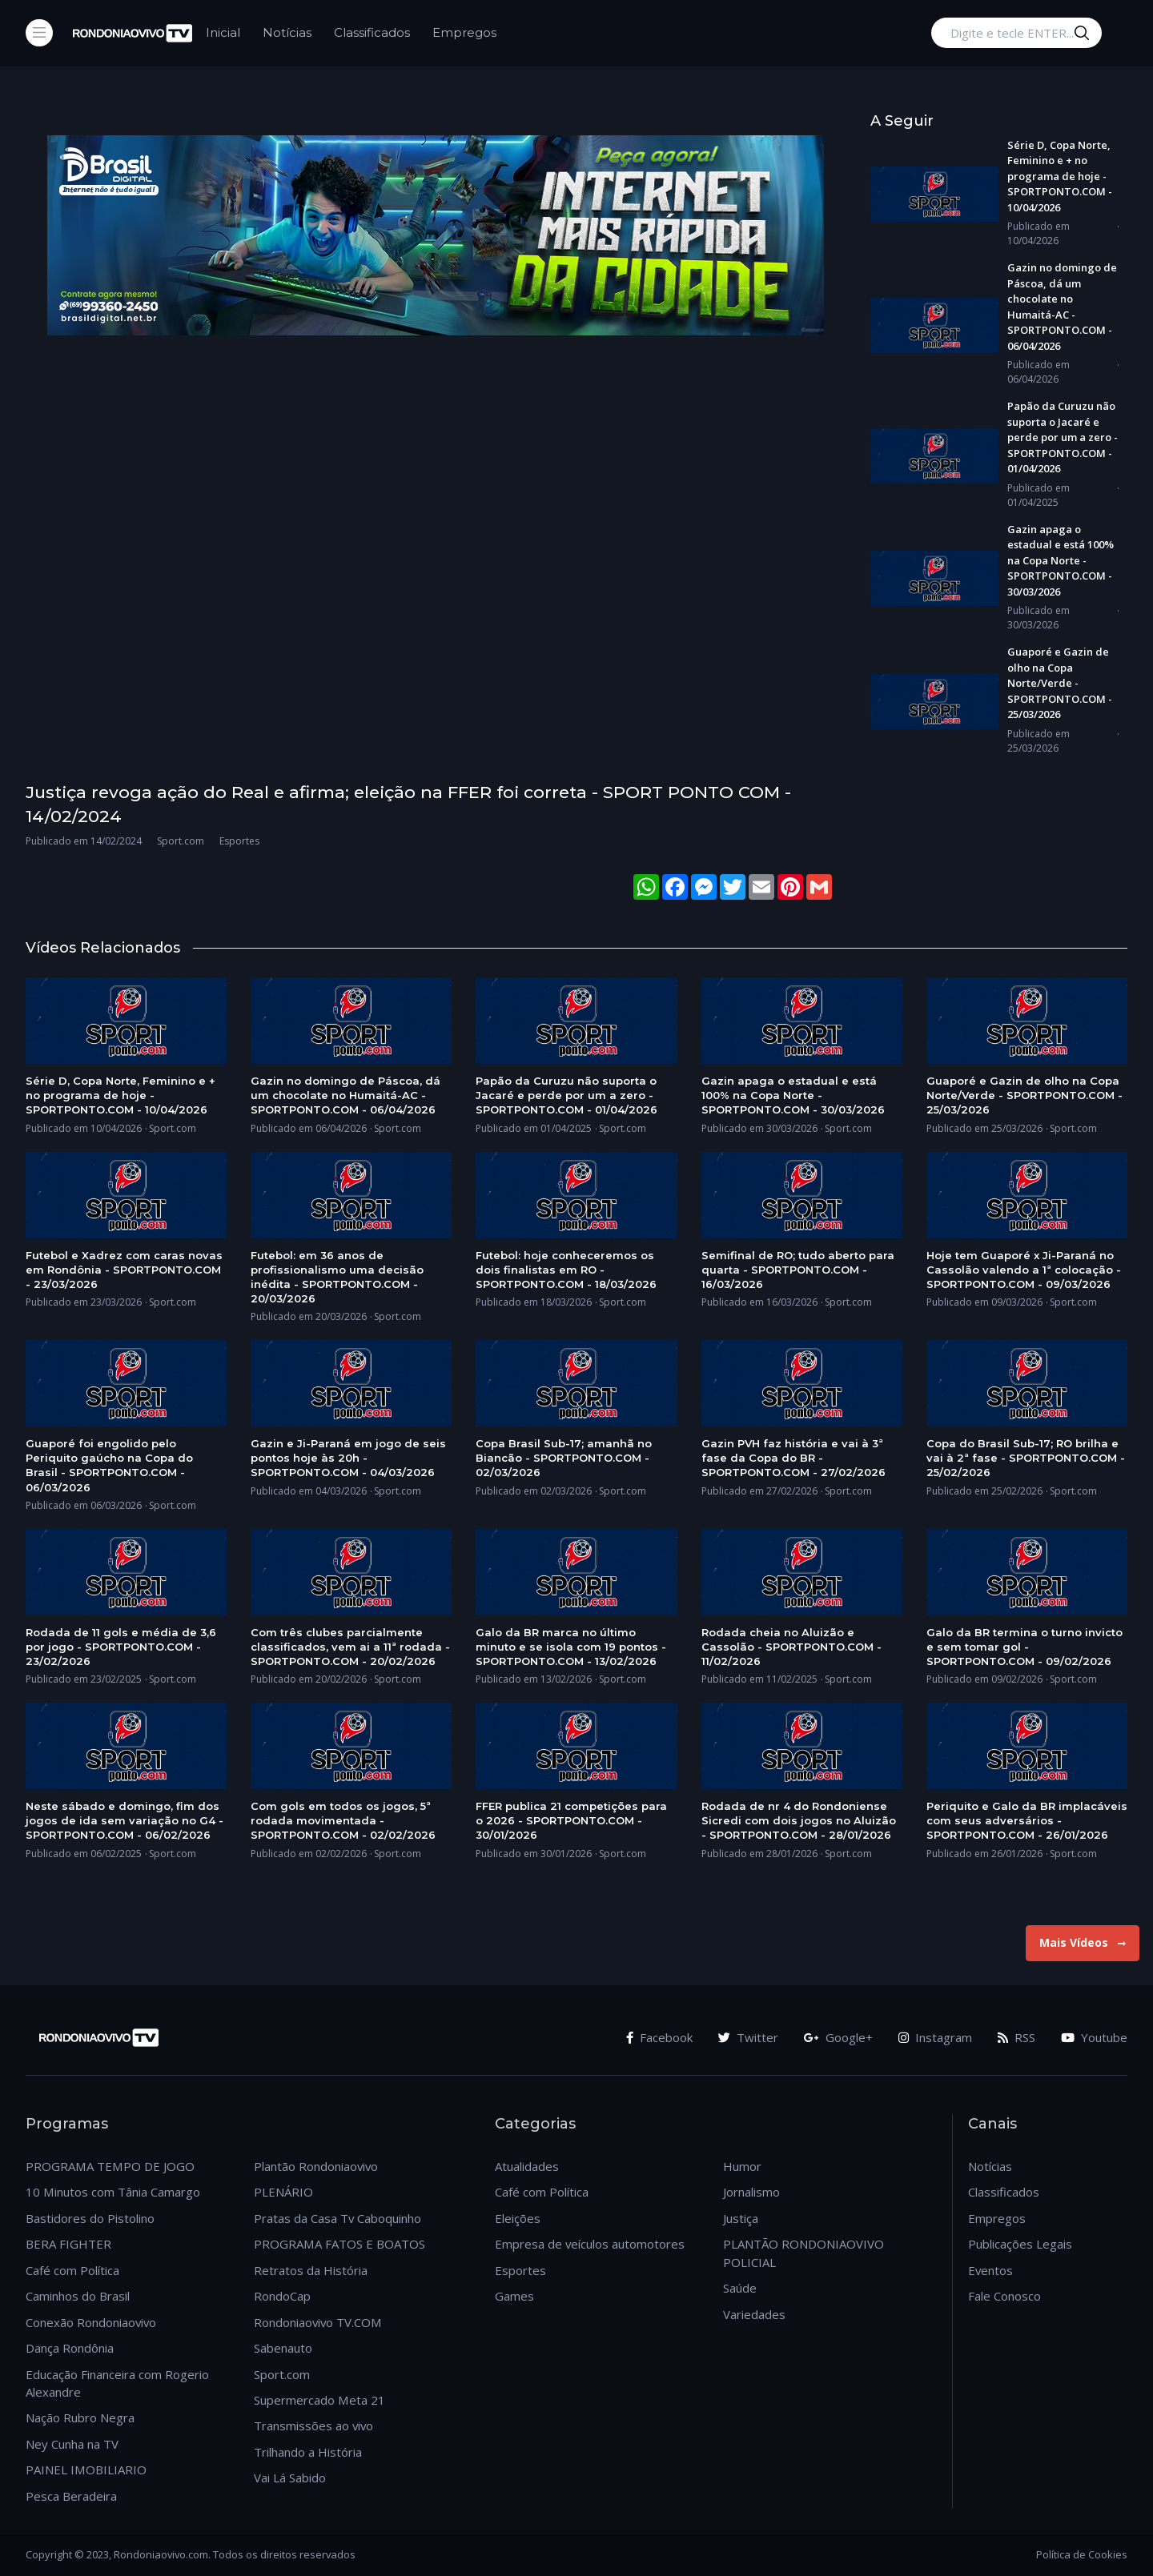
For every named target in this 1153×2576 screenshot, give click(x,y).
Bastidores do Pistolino (90, 2218)
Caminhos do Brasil (78, 2296)
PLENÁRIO (283, 2192)
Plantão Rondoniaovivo (316, 2166)
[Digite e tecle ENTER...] (1016, 33)
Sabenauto (283, 2348)
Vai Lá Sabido (290, 2478)
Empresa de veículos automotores (590, 2244)
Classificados (372, 32)
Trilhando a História (308, 2452)
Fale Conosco (1004, 2296)
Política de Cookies (1081, 2554)
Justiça (740, 2218)
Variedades (754, 2314)
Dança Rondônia (70, 2348)
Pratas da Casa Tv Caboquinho (337, 2218)
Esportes (520, 2270)
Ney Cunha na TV (72, 2444)
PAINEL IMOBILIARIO (86, 2470)
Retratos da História (311, 2270)
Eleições (517, 2218)
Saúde (740, 2288)
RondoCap (282, 2296)
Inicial (223, 32)
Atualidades (527, 2166)
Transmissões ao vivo (313, 2426)
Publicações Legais (1020, 2244)
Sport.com (282, 2374)
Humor (742, 2166)
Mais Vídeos (1082, 1942)
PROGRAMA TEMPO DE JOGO (110, 2166)
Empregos (464, 32)
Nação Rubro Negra (80, 2417)
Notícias (287, 32)
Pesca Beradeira (71, 2496)
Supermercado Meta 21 (319, 2400)
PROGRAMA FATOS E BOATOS (339, 2244)
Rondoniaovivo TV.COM (318, 2322)
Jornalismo (751, 2192)
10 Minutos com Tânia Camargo (113, 2192)
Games (514, 2296)
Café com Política (72, 2270)
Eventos (990, 2270)
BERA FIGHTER (68, 2244)
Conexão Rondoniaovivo (91, 2322)
